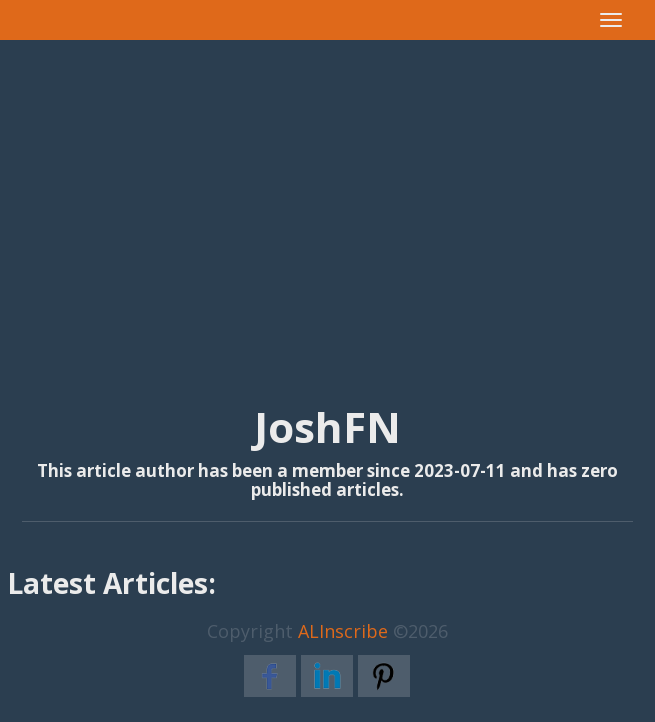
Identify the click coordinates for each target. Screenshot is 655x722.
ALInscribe (343, 631)
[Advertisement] (327, 201)
